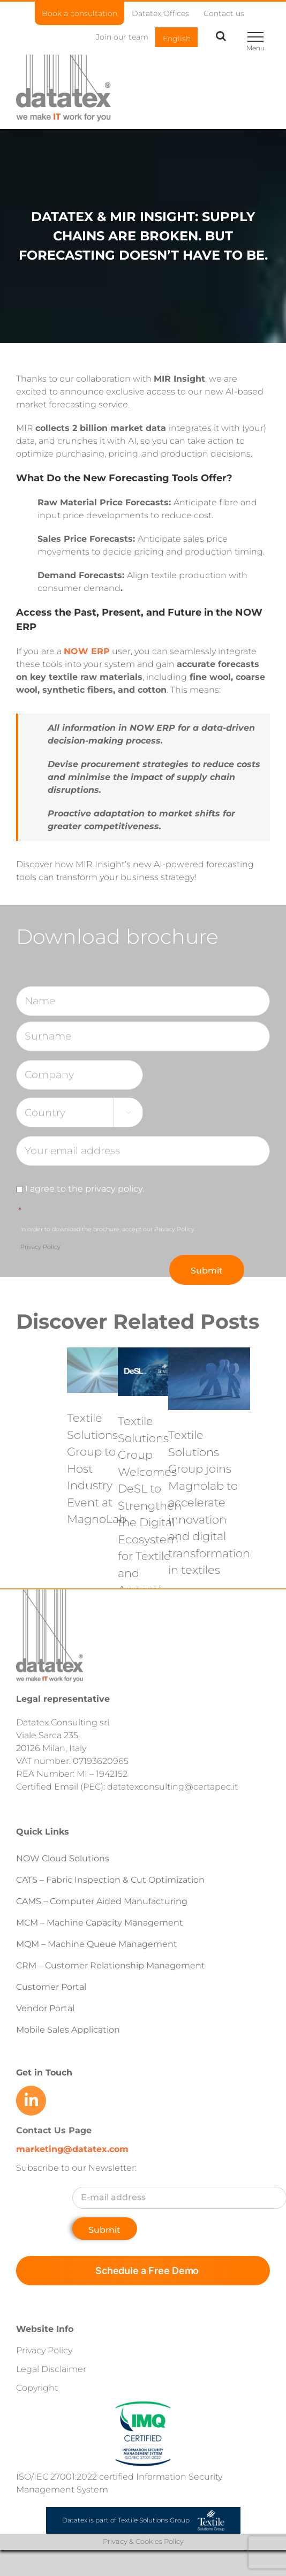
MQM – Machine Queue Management (96, 1944)
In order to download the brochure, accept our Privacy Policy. (107, 1238)
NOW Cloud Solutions (62, 1858)
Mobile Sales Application (68, 2030)
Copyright (37, 2388)
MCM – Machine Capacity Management (99, 1923)
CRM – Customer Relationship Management (110, 1965)
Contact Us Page (54, 2130)
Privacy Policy (40, 1247)
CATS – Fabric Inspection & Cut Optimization (110, 1880)
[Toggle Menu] (255, 37)
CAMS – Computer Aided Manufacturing (101, 1901)
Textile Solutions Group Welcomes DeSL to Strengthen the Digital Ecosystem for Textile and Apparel (150, 1505)
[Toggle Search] (221, 36)
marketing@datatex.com (72, 2149)
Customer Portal (51, 1987)
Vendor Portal (46, 2008)
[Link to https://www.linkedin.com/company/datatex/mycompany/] (31, 2101)
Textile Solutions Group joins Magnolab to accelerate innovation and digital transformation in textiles (209, 1502)
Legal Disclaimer (51, 2369)
